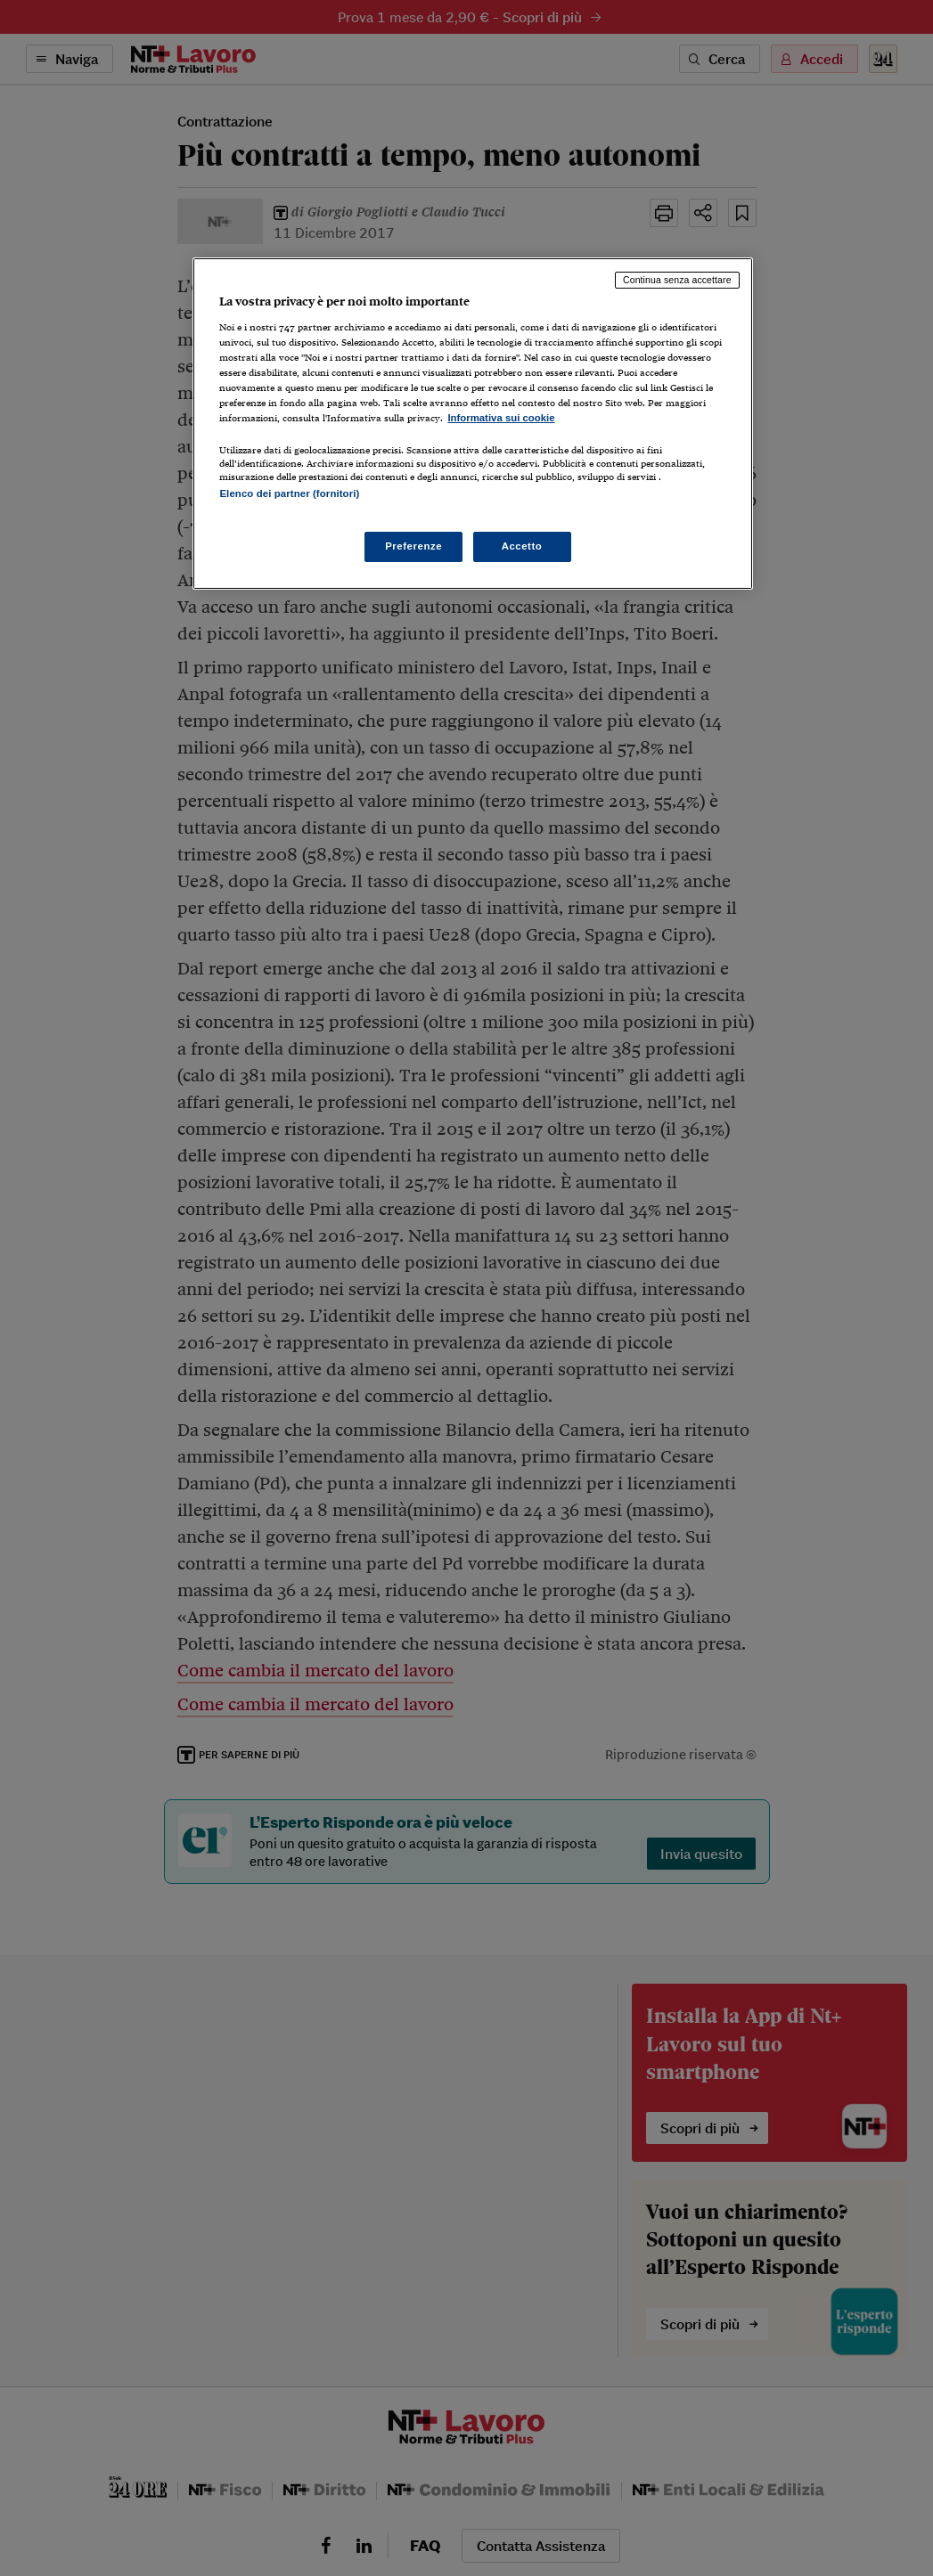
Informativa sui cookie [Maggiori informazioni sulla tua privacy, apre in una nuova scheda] (500, 417)
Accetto (522, 546)
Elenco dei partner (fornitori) (289, 493)
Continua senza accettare (677, 279)
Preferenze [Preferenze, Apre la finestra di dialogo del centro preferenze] (413, 546)
